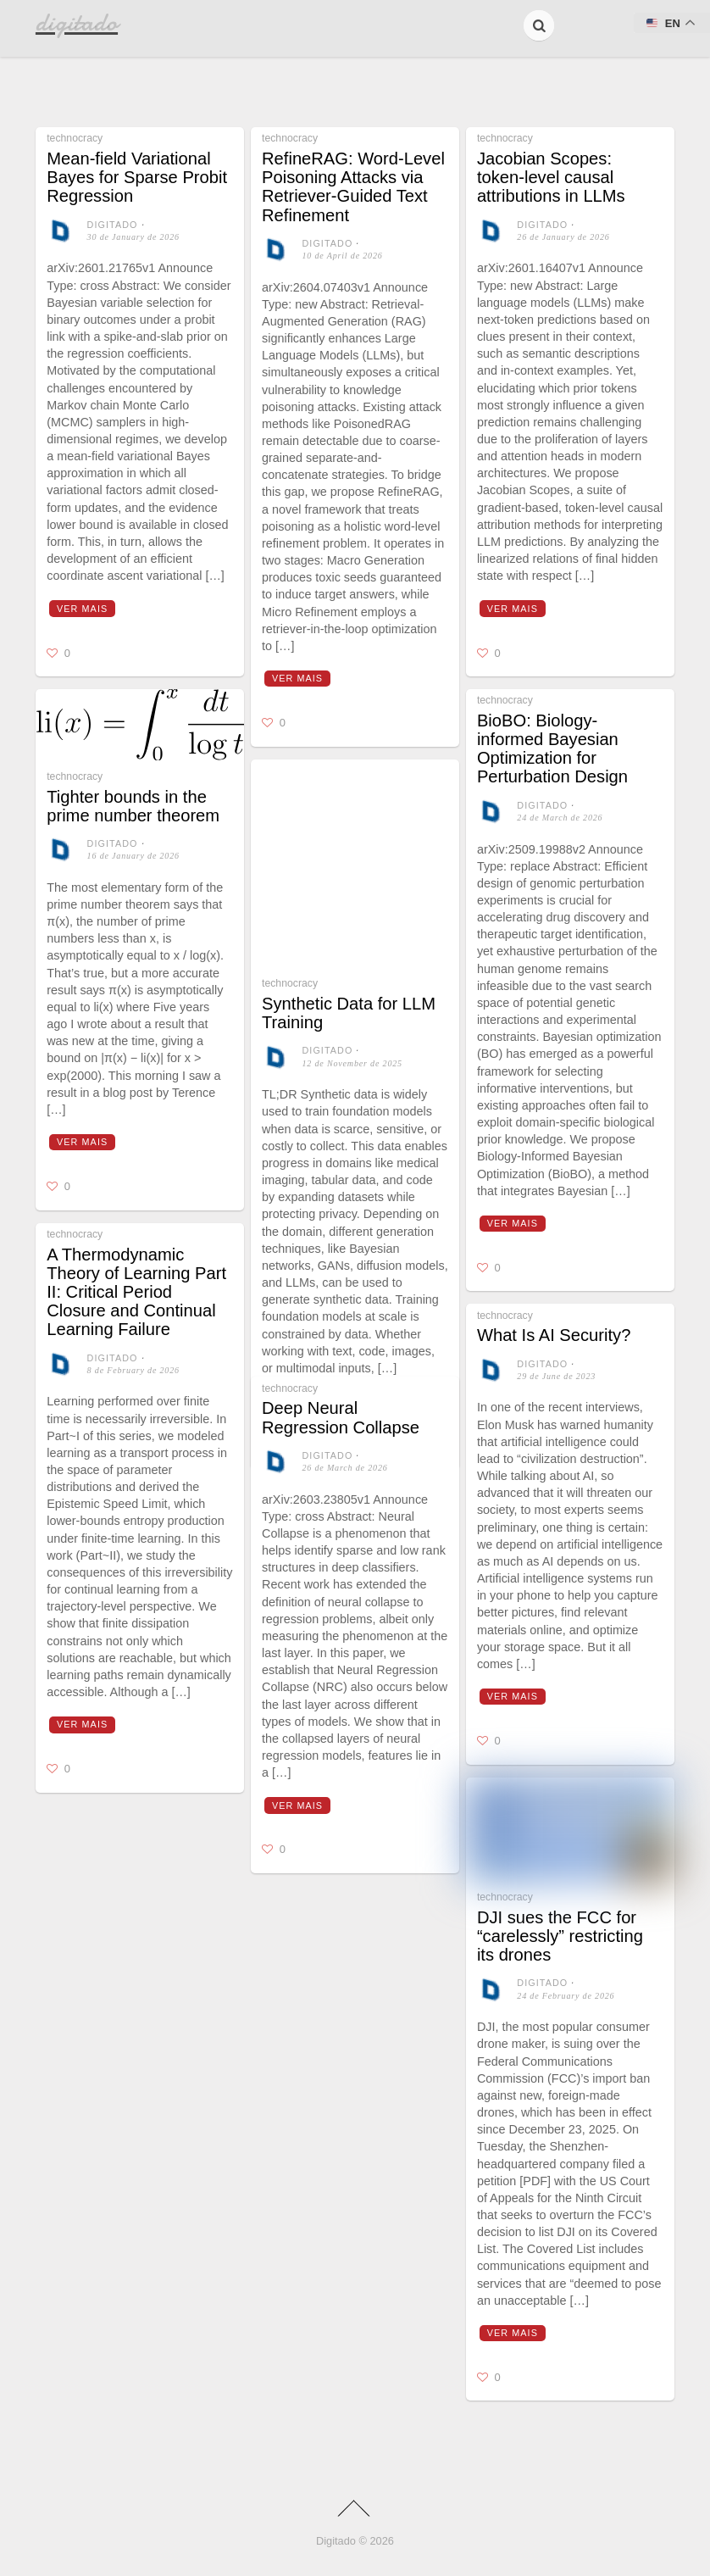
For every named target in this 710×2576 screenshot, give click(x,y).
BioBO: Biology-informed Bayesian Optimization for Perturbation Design (552, 749)
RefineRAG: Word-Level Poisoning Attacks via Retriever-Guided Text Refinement (353, 187)
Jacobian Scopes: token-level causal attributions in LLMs (551, 177)
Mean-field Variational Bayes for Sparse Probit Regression (137, 177)
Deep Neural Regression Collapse (340, 1417)
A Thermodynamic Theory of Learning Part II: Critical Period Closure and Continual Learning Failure (136, 1292)
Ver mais (82, 609)
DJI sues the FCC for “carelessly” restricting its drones (560, 1936)
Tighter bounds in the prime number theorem (133, 806)
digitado (112, 225)
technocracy (75, 138)
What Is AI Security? (553, 1335)
